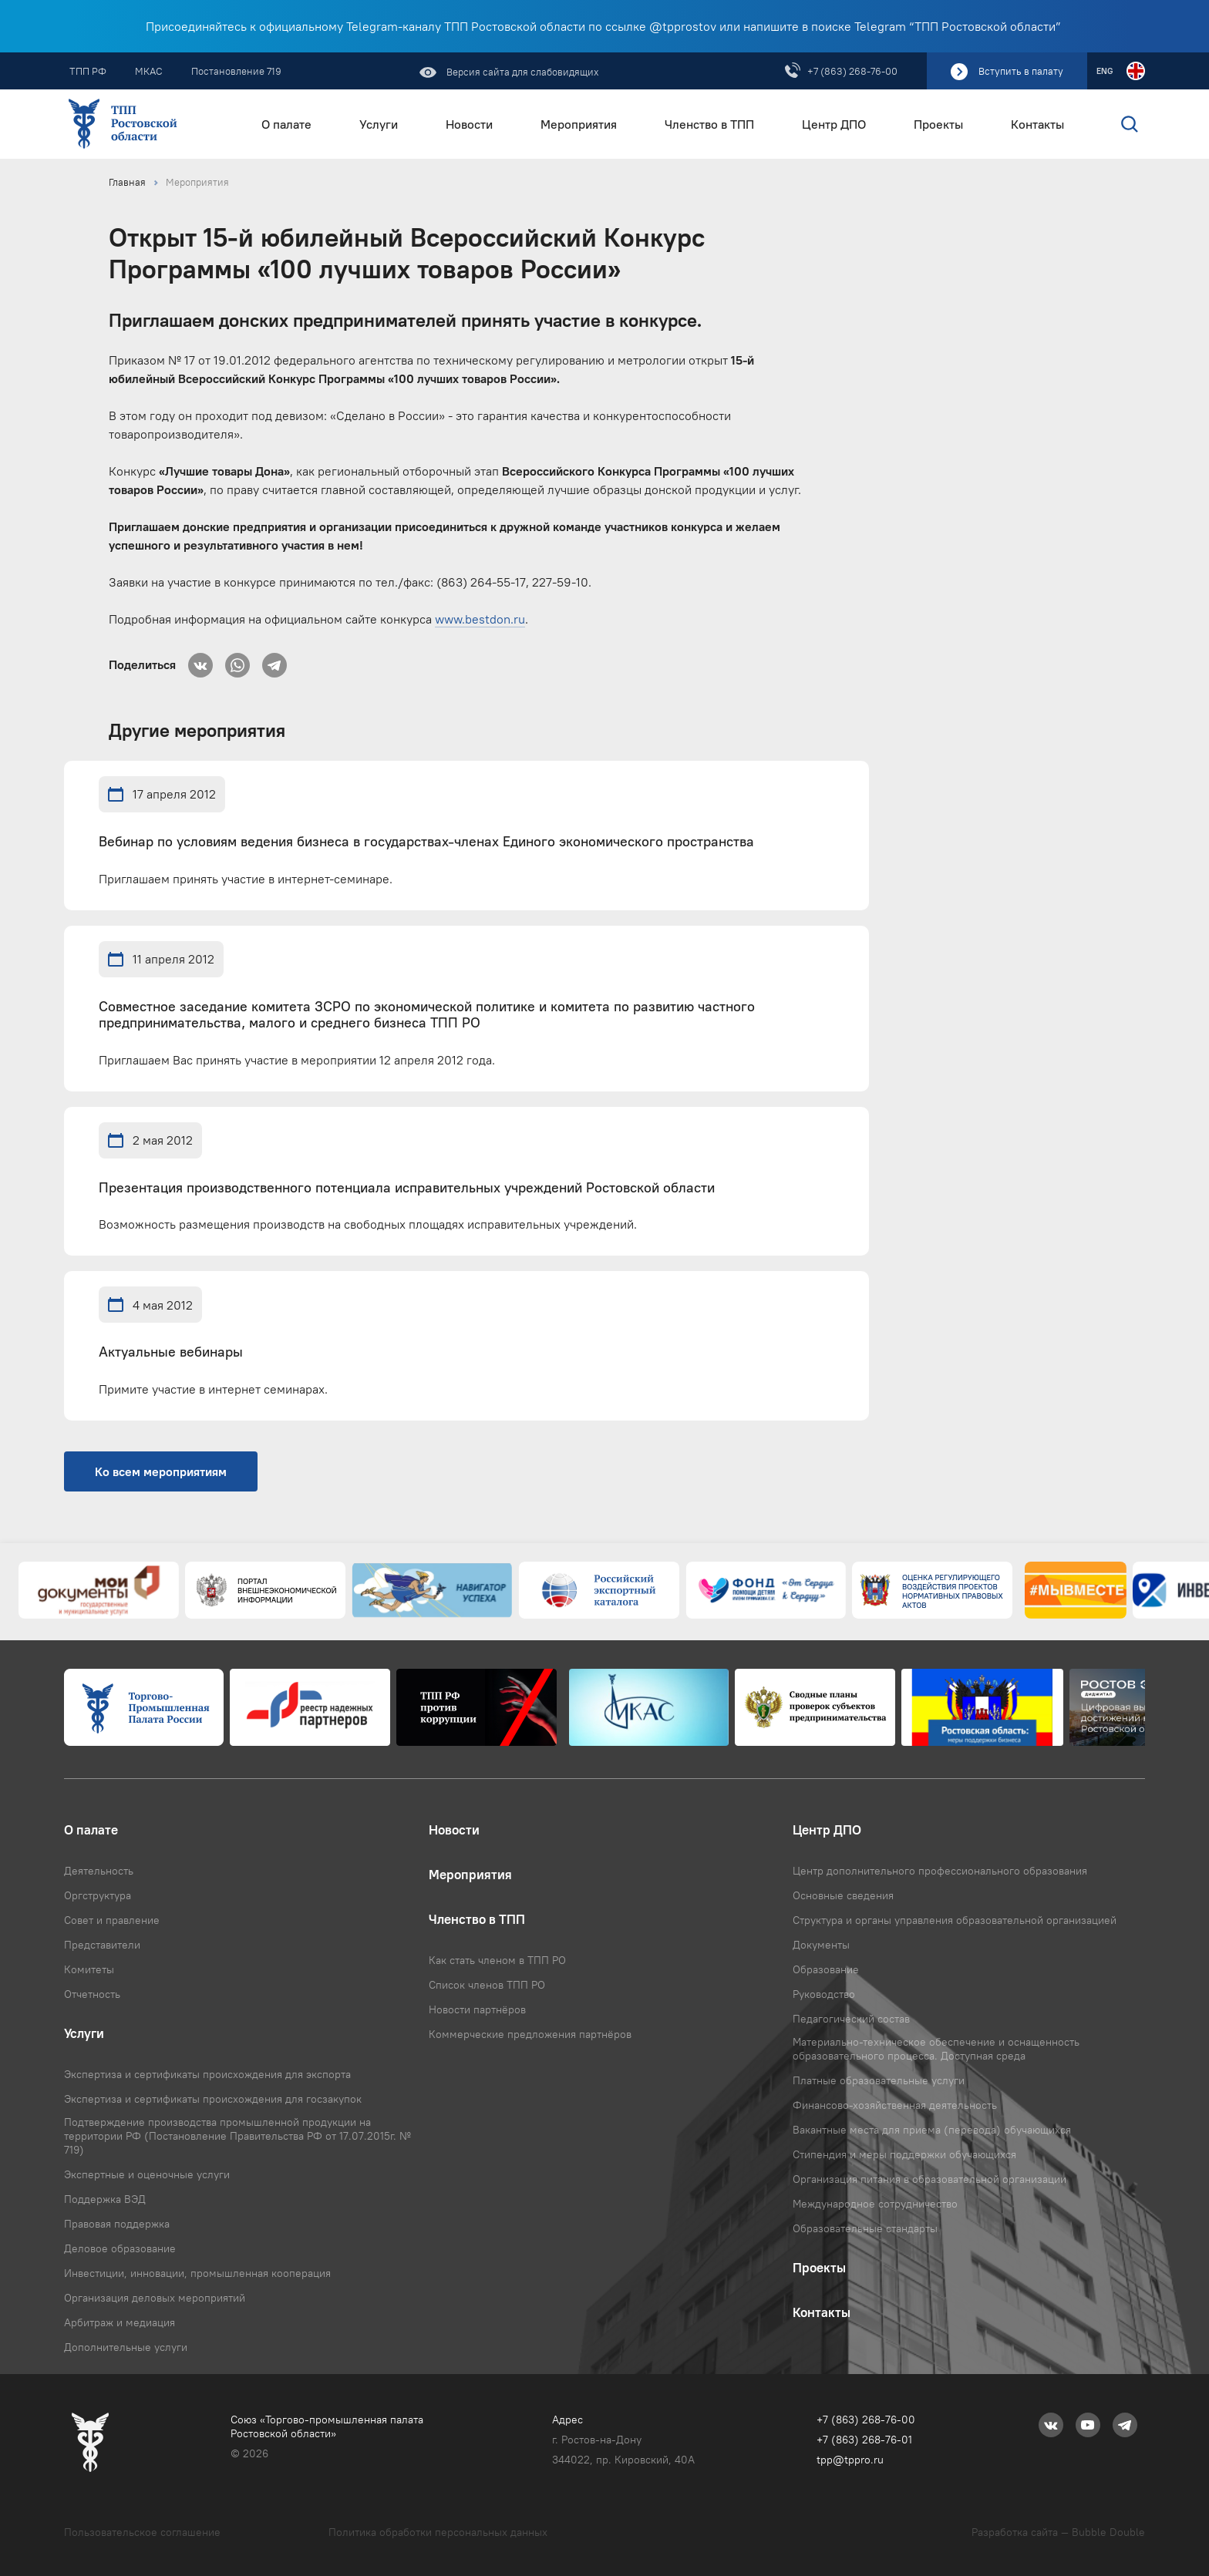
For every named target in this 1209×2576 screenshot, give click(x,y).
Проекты (938, 124)
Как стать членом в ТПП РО (497, 1960)
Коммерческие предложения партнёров (530, 2034)
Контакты (1037, 124)
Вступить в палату (1020, 71)
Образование (826, 1969)
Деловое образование (120, 2248)
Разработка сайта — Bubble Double (1058, 2532)
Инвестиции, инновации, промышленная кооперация (197, 2273)
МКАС (149, 71)
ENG (1104, 71)
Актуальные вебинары (171, 1352)
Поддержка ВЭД (105, 2199)
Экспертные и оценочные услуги (147, 2174)
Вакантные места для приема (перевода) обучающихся (932, 2130)
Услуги (378, 124)
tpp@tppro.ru (850, 2460)
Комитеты (89, 1969)
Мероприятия (579, 124)
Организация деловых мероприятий (154, 2298)
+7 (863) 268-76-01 (864, 2440)
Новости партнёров (477, 2009)
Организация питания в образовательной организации (929, 2179)
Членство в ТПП (709, 124)
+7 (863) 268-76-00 (852, 71)
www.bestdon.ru (480, 619)
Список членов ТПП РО (487, 1985)
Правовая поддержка (117, 2224)
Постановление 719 (236, 71)
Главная (127, 182)
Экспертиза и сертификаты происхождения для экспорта (207, 2074)
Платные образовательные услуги (879, 2080)
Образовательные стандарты (865, 2228)
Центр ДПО (834, 124)
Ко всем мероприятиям (161, 1471)
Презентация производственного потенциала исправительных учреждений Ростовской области (407, 1188)
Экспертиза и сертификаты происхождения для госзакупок (213, 2099)
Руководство (824, 1994)
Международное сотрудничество (875, 2204)
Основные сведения (843, 1895)
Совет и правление (112, 1920)
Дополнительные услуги (125, 2347)
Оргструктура (97, 1895)
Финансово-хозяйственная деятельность (895, 2105)
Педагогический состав (851, 2019)
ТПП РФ (87, 71)
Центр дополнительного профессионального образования (940, 1871)
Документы (821, 1945)
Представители (102, 1945)
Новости (469, 124)
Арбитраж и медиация (119, 2322)
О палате (286, 124)
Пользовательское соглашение (142, 2532)
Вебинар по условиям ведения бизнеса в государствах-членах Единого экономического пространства (426, 842)
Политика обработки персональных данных (437, 2532)
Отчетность (92, 1994)
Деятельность (98, 1871)
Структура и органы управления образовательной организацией (954, 1920)
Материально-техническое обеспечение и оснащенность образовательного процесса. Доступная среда (936, 2049)
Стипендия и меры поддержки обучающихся (904, 2154)
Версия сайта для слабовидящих (521, 72)
